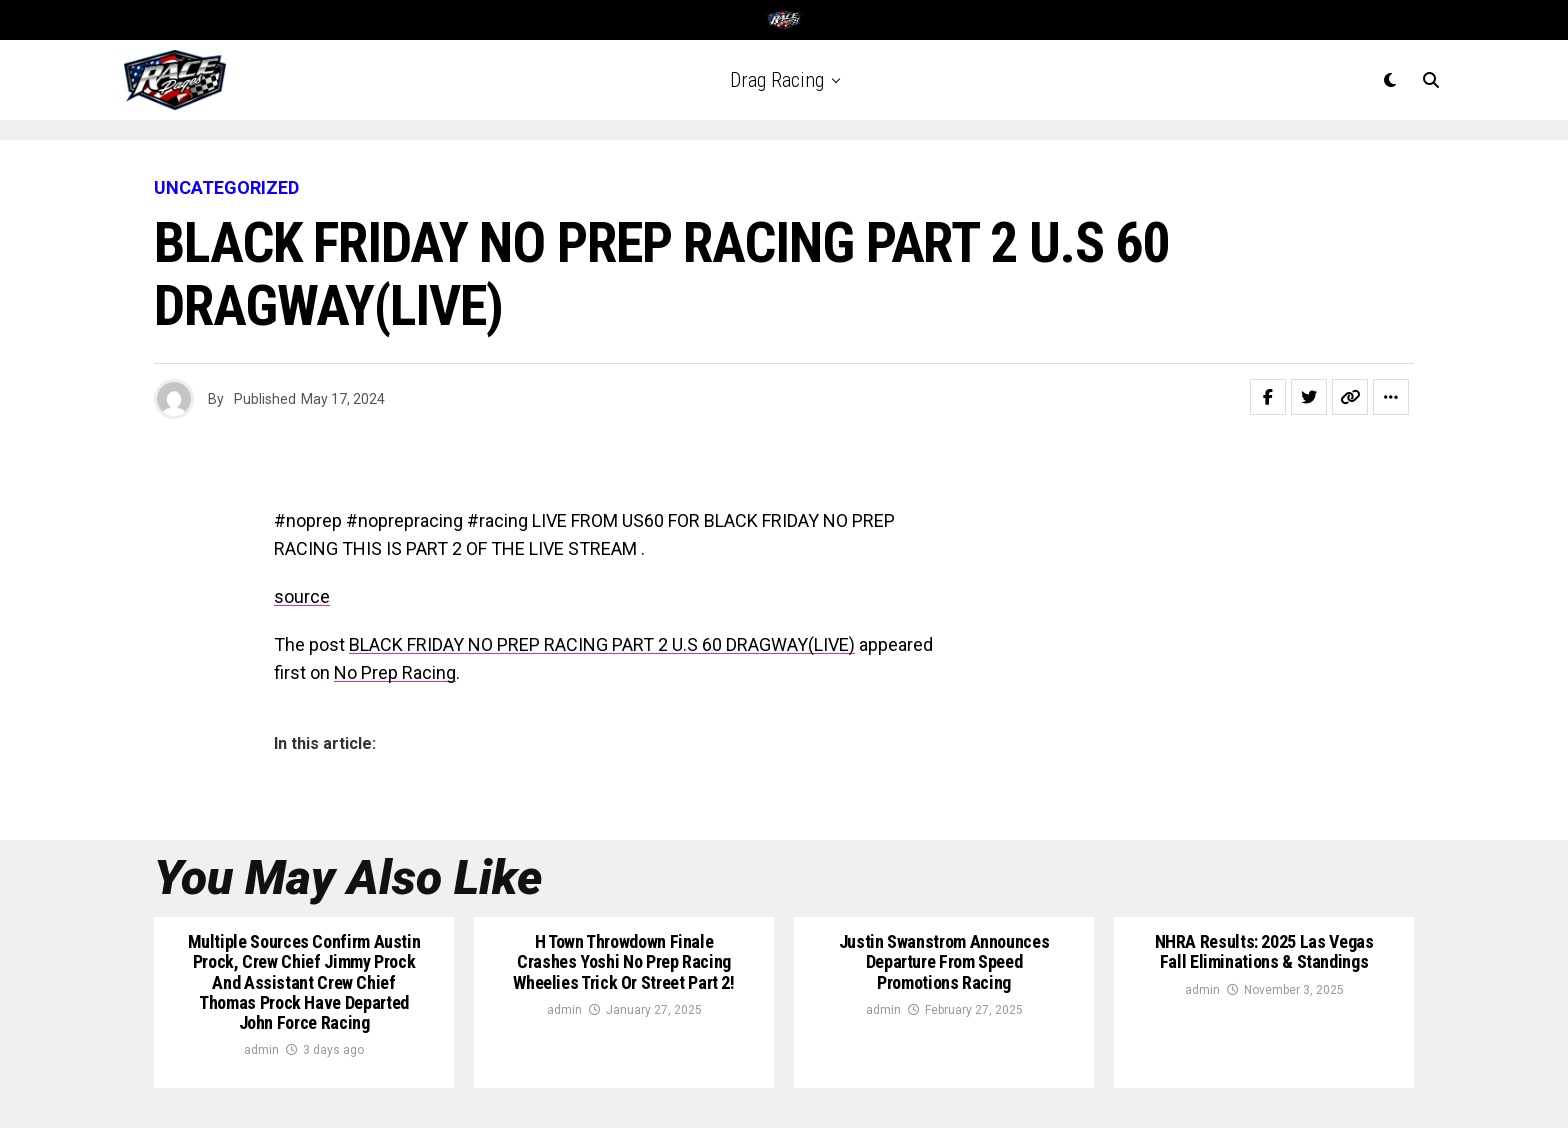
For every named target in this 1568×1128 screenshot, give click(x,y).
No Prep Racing (395, 672)
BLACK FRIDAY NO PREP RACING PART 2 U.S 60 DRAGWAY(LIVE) (602, 644)
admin (261, 1050)
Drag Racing (777, 80)
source (302, 596)
